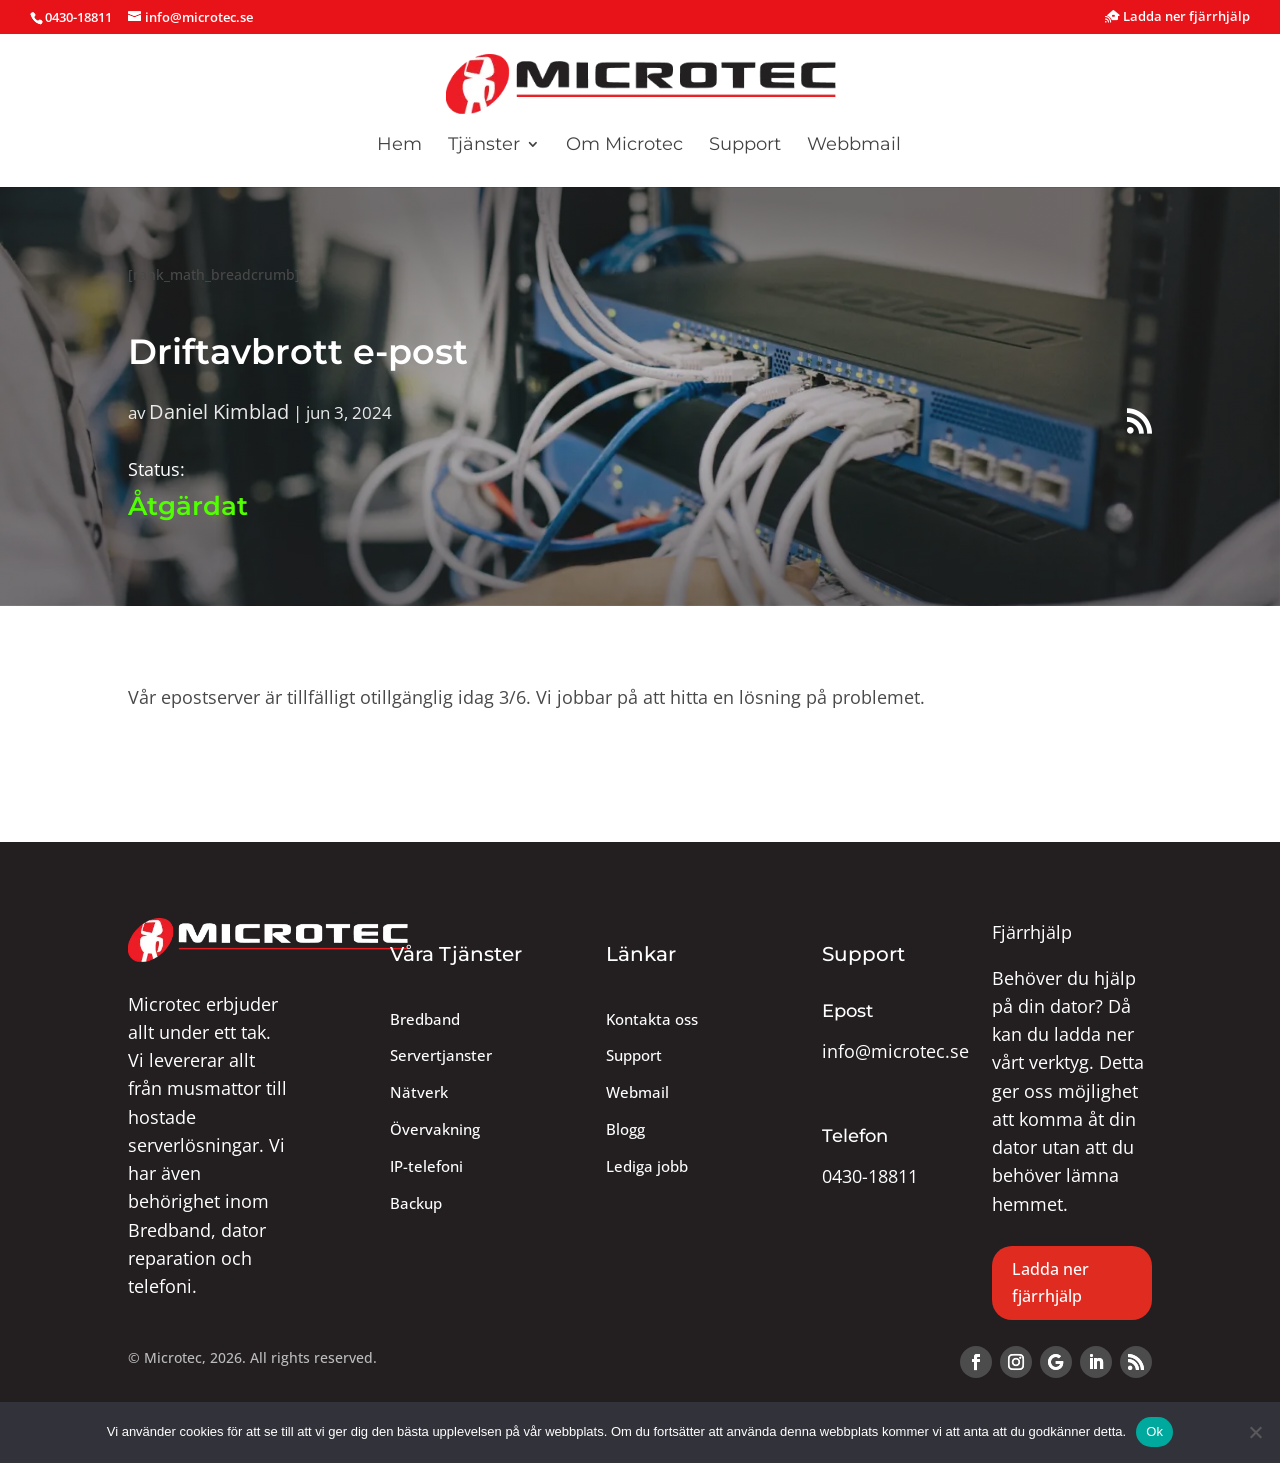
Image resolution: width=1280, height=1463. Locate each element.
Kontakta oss (652, 1019)
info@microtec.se (895, 1051)
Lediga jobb (647, 1166)
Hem (399, 146)
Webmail (637, 1092)
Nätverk (419, 1092)
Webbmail (854, 146)
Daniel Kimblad (219, 411)
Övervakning (435, 1129)
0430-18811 (870, 1176)
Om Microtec (624, 146)
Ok (1154, 1431)
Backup (416, 1203)
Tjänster (484, 146)
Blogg (625, 1129)
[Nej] (1255, 1432)
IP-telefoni (426, 1166)
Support (745, 146)
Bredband (425, 1019)
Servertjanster (441, 1055)
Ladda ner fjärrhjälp (1177, 17)
